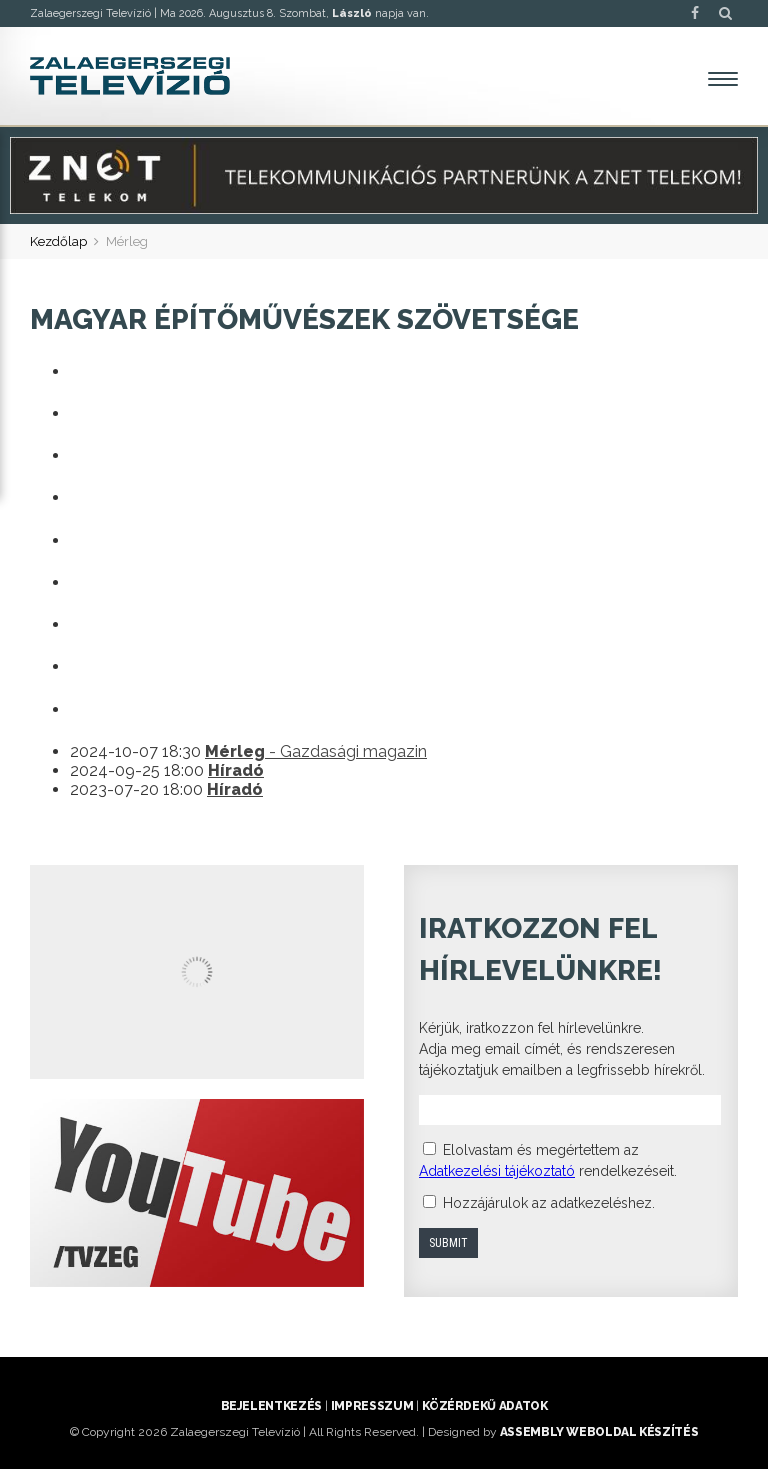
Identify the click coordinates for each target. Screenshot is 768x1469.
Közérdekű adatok (484, 1406)
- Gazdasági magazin (316, 751)
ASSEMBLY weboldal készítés (599, 1432)
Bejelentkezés (271, 1406)
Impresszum (372, 1406)
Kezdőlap (58, 241)
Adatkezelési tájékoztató (497, 1171)
